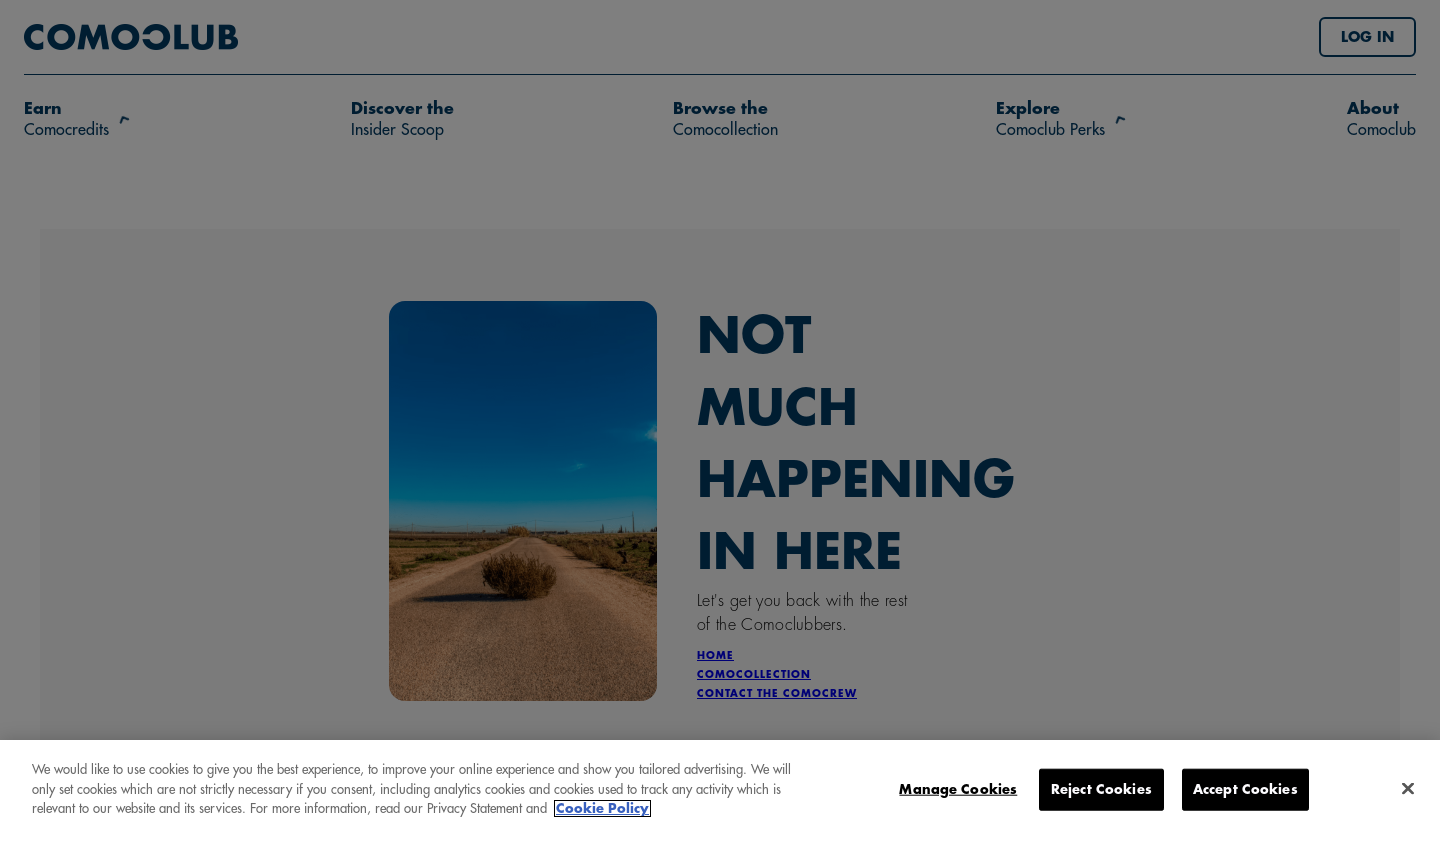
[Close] (1408, 793)
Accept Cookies (1245, 793)
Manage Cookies (958, 793)
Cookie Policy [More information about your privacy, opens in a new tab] (602, 813)
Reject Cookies (1101, 793)
